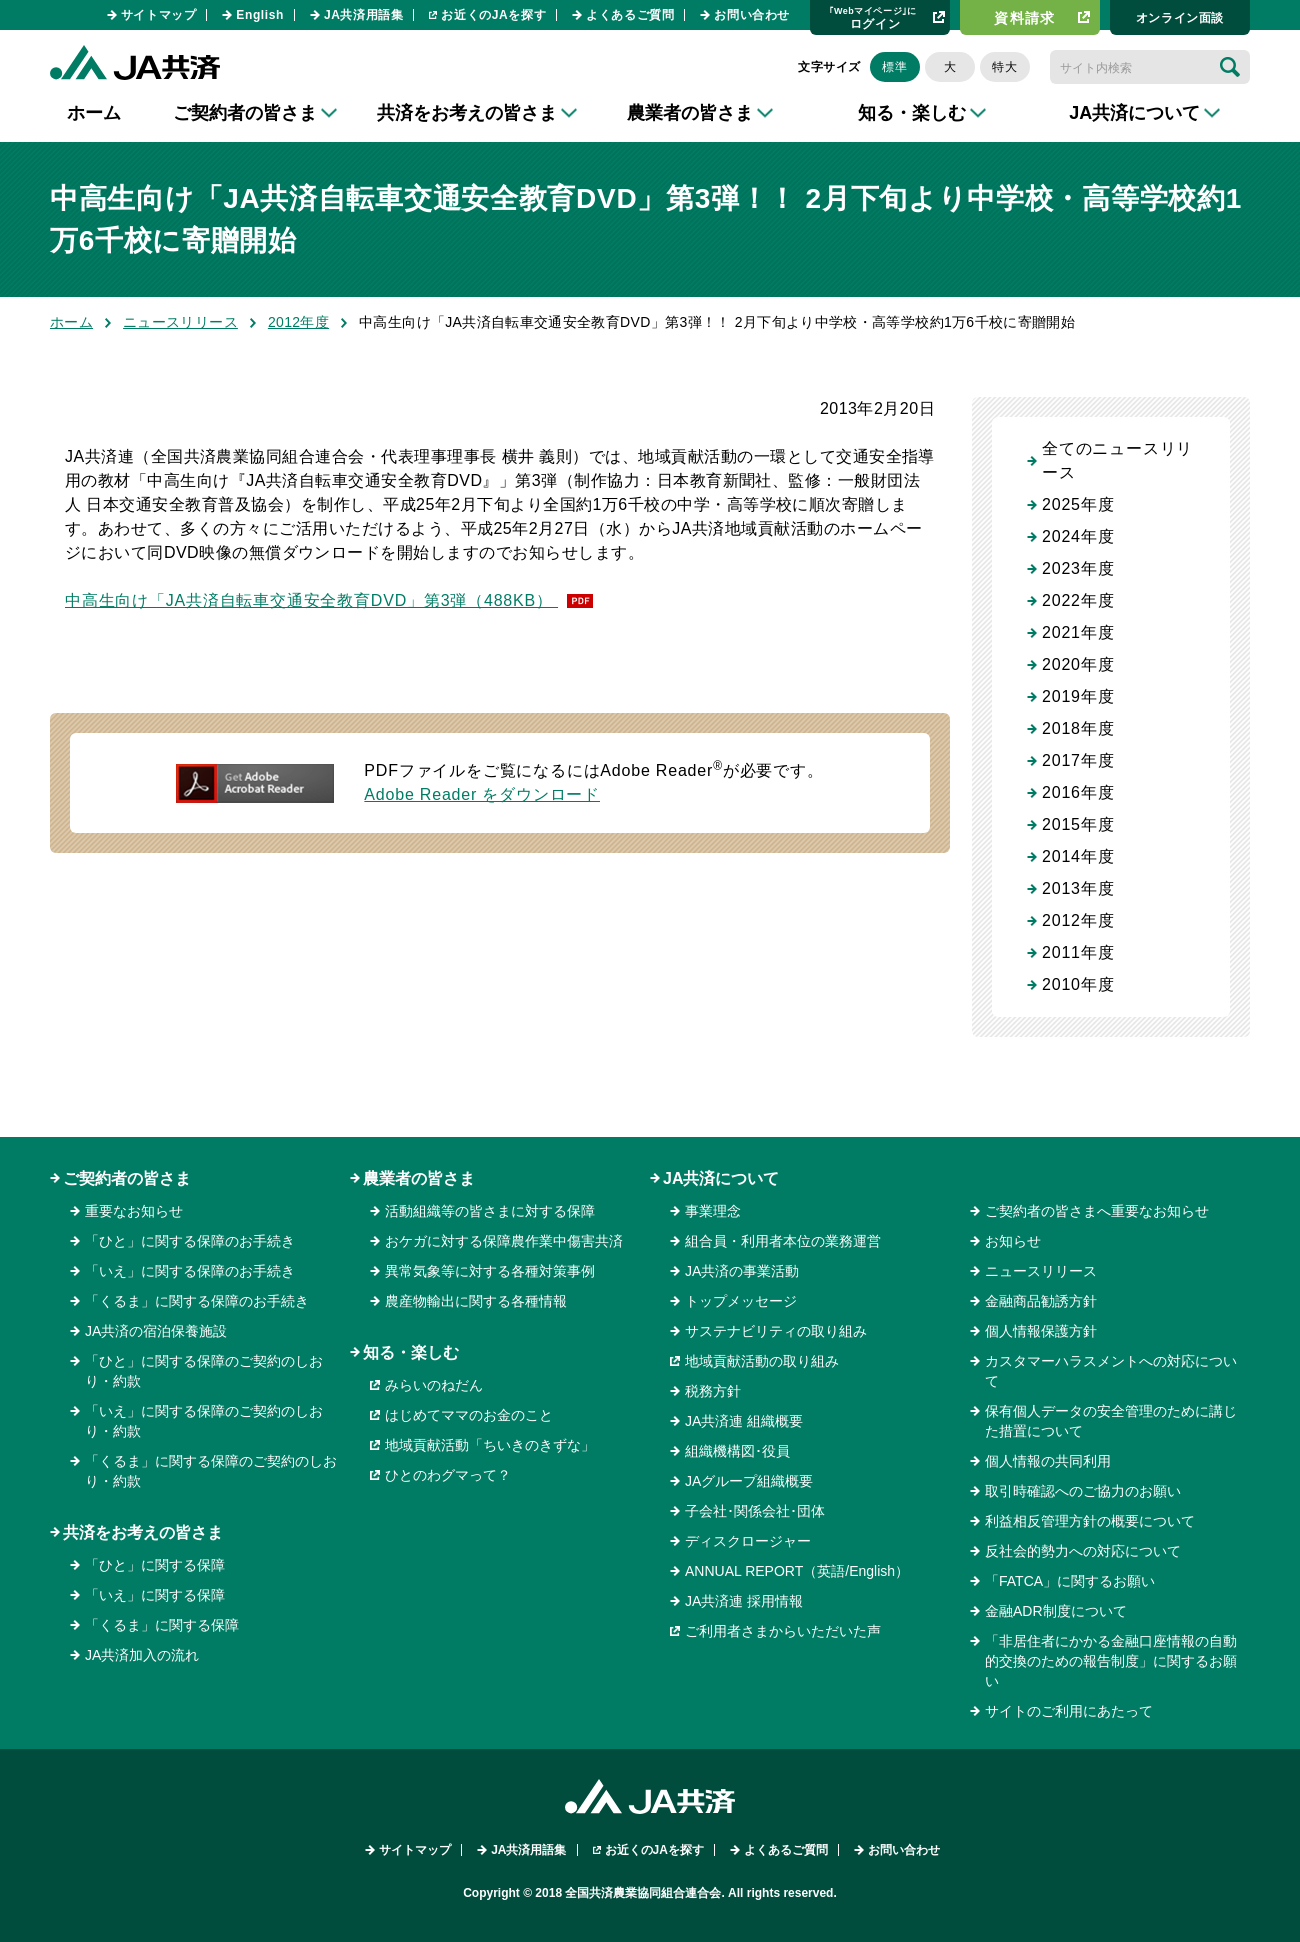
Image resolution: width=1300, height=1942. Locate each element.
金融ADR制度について (1056, 1611)
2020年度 (1078, 664)
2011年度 (1078, 952)
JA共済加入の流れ (142, 1655)
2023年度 (1078, 568)
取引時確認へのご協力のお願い (1083, 1491)
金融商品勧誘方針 (1041, 1301)
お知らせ (1013, 1241)
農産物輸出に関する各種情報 (476, 1301)
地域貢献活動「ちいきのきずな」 (490, 1445)
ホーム (94, 113)
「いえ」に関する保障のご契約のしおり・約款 (204, 1421)
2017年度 (1078, 760)
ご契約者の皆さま (127, 1178)
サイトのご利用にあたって (1069, 1711)
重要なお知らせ (134, 1211)
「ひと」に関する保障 (155, 1565)
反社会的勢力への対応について (1083, 1551)
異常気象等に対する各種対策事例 (490, 1271)
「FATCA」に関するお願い (1070, 1581)
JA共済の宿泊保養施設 (156, 1331)
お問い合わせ (752, 15)
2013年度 (1078, 888)
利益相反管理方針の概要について (1090, 1521)
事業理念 (713, 1211)
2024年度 (1078, 536)
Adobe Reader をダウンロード (482, 794)
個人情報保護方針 (1041, 1331)
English (260, 15)
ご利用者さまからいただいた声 (783, 1631)
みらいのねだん (434, 1385)
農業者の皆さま (419, 1178)
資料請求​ (1025, 18)
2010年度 (1078, 984)
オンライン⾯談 (1180, 18)
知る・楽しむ (411, 1352)
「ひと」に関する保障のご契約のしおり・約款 (204, 1371)
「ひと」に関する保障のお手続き (190, 1241)
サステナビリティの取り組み (776, 1331)
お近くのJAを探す (493, 15)
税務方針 (713, 1391)
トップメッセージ (741, 1301)
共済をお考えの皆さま (143, 1532)
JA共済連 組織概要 (744, 1421)
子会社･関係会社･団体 (755, 1511)
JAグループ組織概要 (749, 1481)
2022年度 (1078, 600)
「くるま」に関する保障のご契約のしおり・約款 (211, 1471)
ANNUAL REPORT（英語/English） (797, 1571)
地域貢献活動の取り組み (762, 1361)
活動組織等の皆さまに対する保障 (490, 1211)
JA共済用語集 (364, 15)
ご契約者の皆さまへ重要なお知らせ (1097, 1211)
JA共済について (721, 1178)
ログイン (873, 17)
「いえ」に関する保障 (155, 1595)
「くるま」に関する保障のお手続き (197, 1301)
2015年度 (1078, 824)
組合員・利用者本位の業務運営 (783, 1241)
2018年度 (1078, 728)
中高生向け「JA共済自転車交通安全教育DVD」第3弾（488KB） (311, 600)
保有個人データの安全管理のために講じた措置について (1111, 1421)
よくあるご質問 (630, 15)
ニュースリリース (180, 322)
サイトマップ (159, 15)
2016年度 (1078, 792)
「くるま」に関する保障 (162, 1625)
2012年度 (298, 322)
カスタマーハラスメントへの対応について (1111, 1371)
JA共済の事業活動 (742, 1271)
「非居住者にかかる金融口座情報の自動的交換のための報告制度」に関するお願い (1111, 1661)
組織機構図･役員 (737, 1451)
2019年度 (1078, 696)
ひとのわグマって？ (448, 1475)
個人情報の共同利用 (1048, 1461)
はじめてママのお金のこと (469, 1415)
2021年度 (1078, 632)
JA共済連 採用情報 (744, 1601)
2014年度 (1078, 856)
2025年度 (1078, 504)
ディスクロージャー (748, 1541)
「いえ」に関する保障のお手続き (190, 1271)
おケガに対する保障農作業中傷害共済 (504, 1241)
